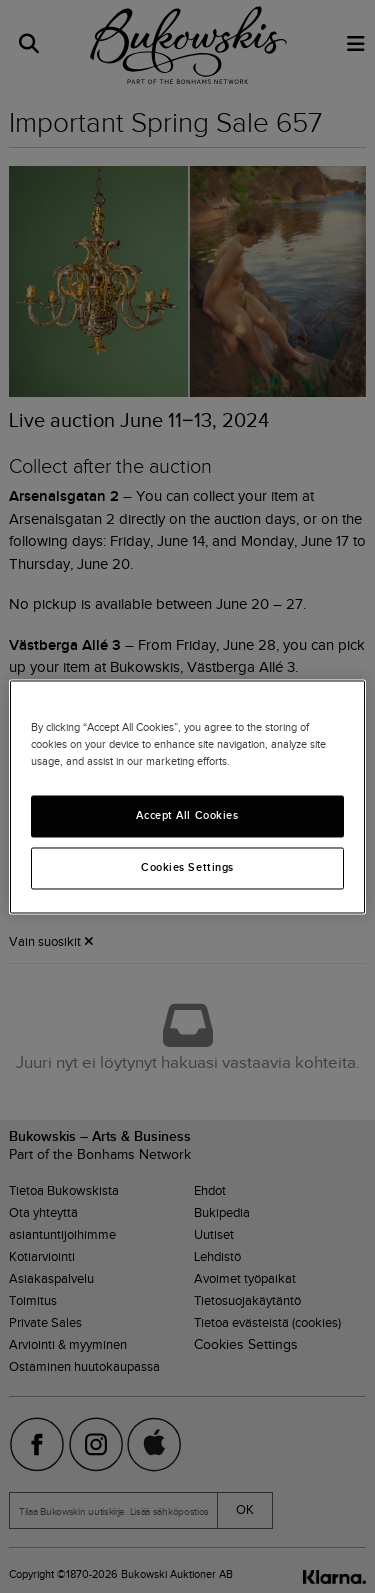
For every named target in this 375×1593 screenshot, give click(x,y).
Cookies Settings (187, 867)
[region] (187, 796)
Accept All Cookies (187, 815)
